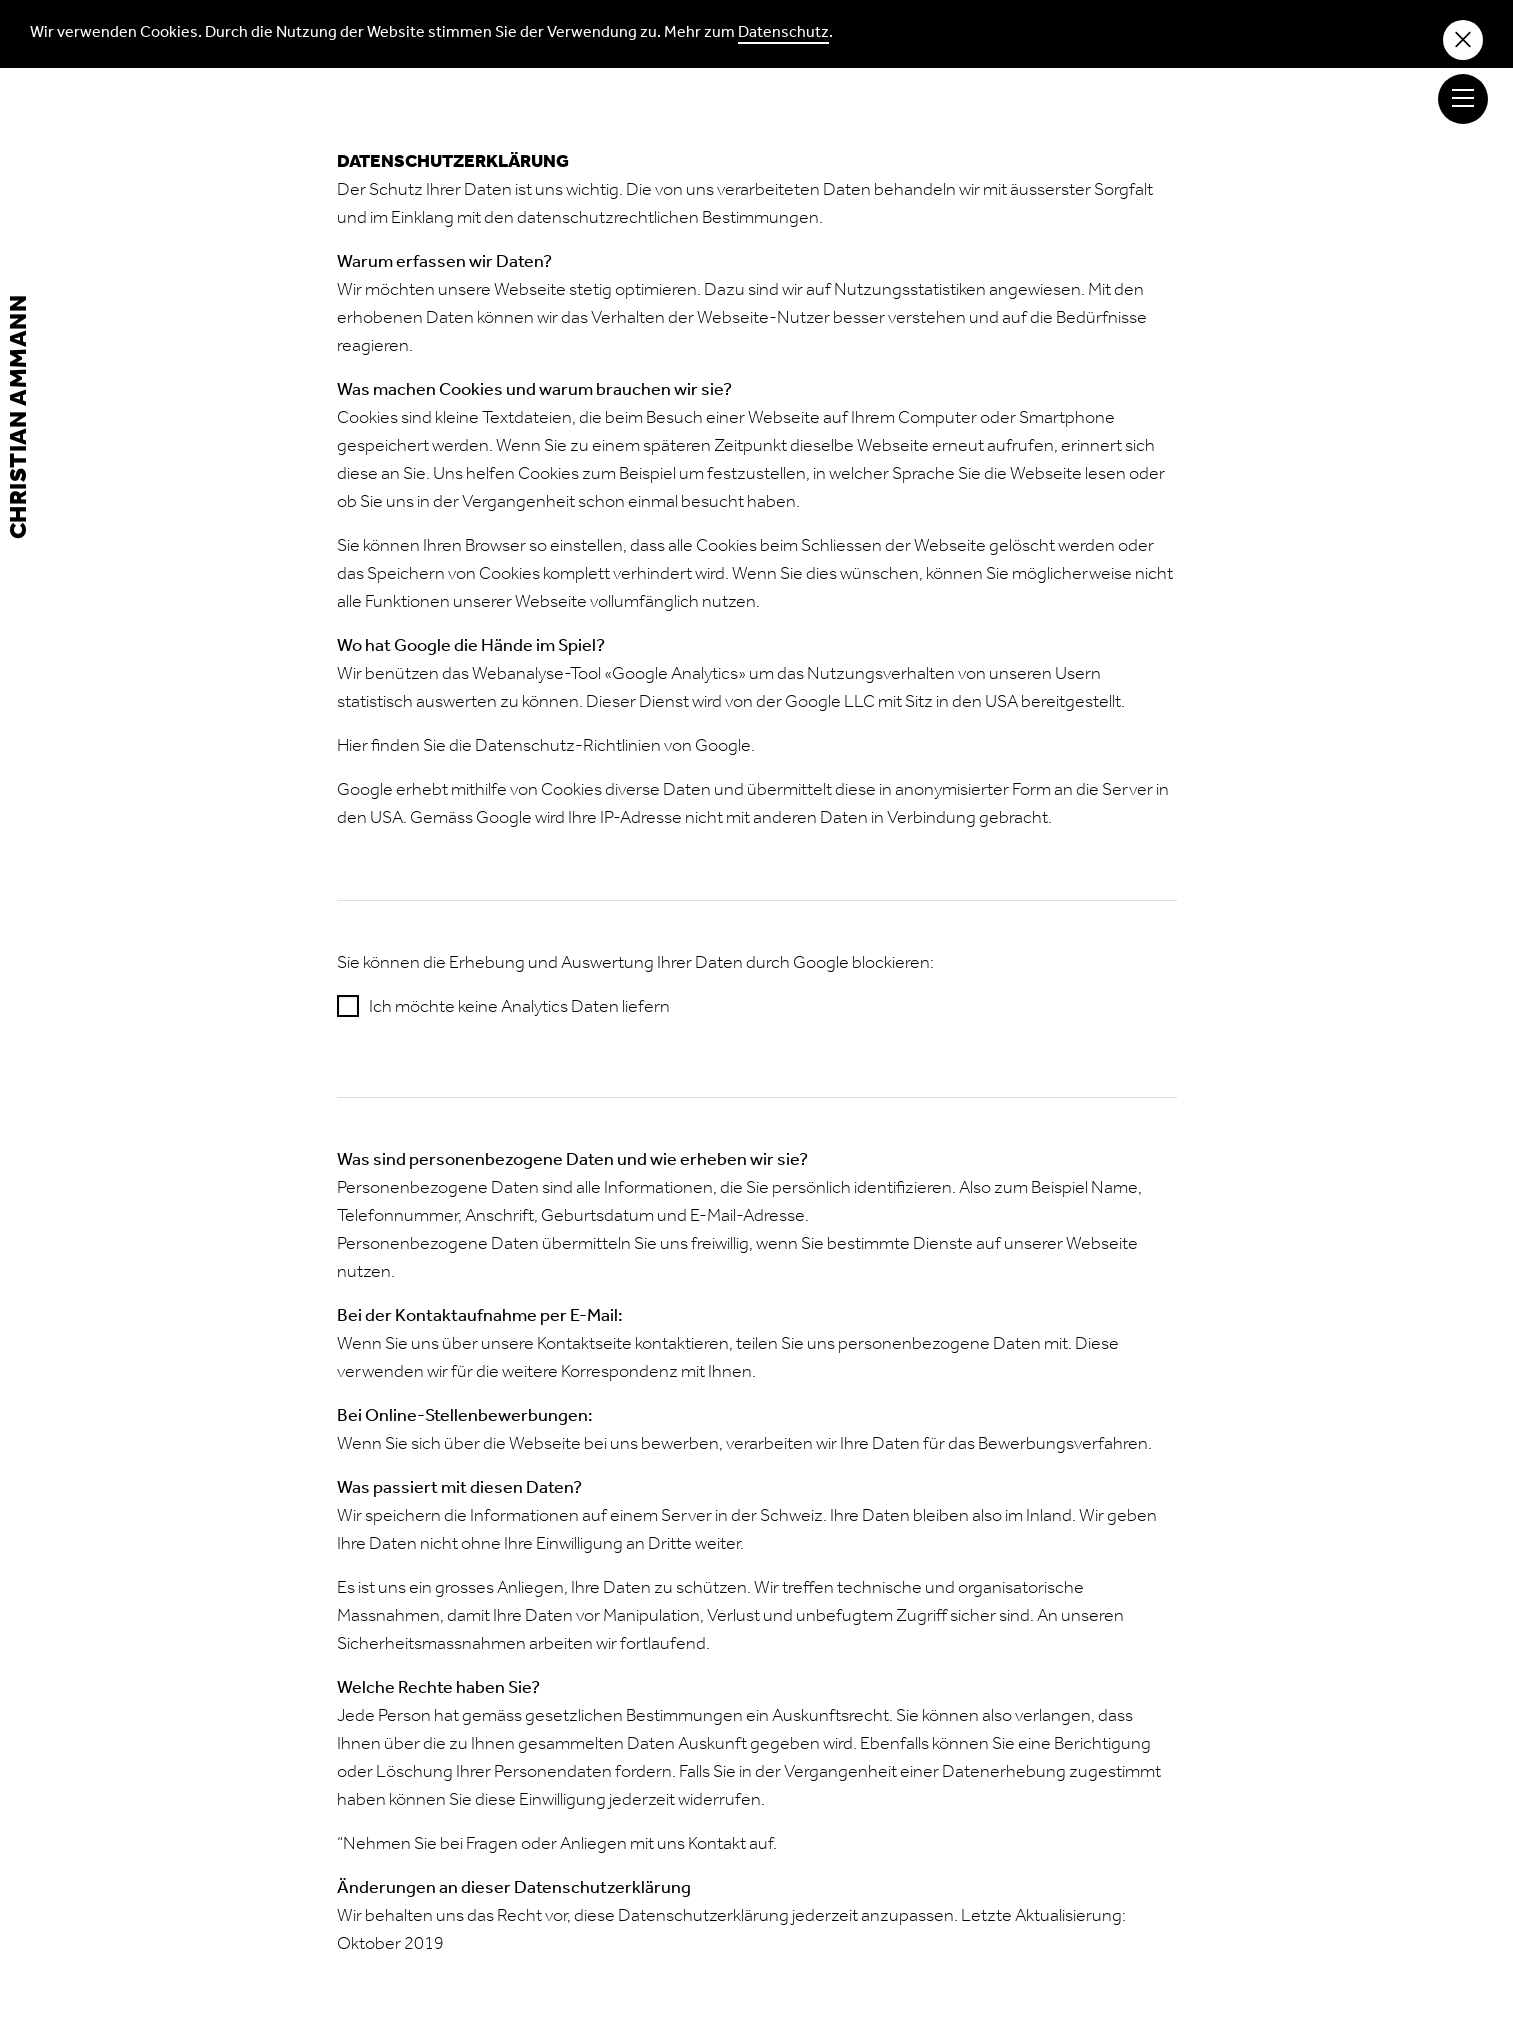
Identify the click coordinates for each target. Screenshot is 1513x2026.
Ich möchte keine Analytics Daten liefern (519, 1009)
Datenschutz (783, 34)
